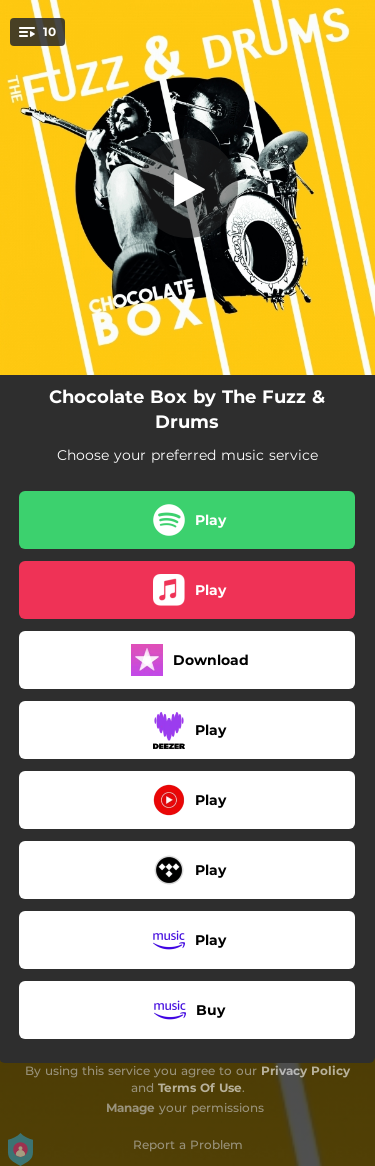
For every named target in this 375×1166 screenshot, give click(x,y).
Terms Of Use (200, 1087)
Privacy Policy (305, 1070)
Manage (130, 1107)
